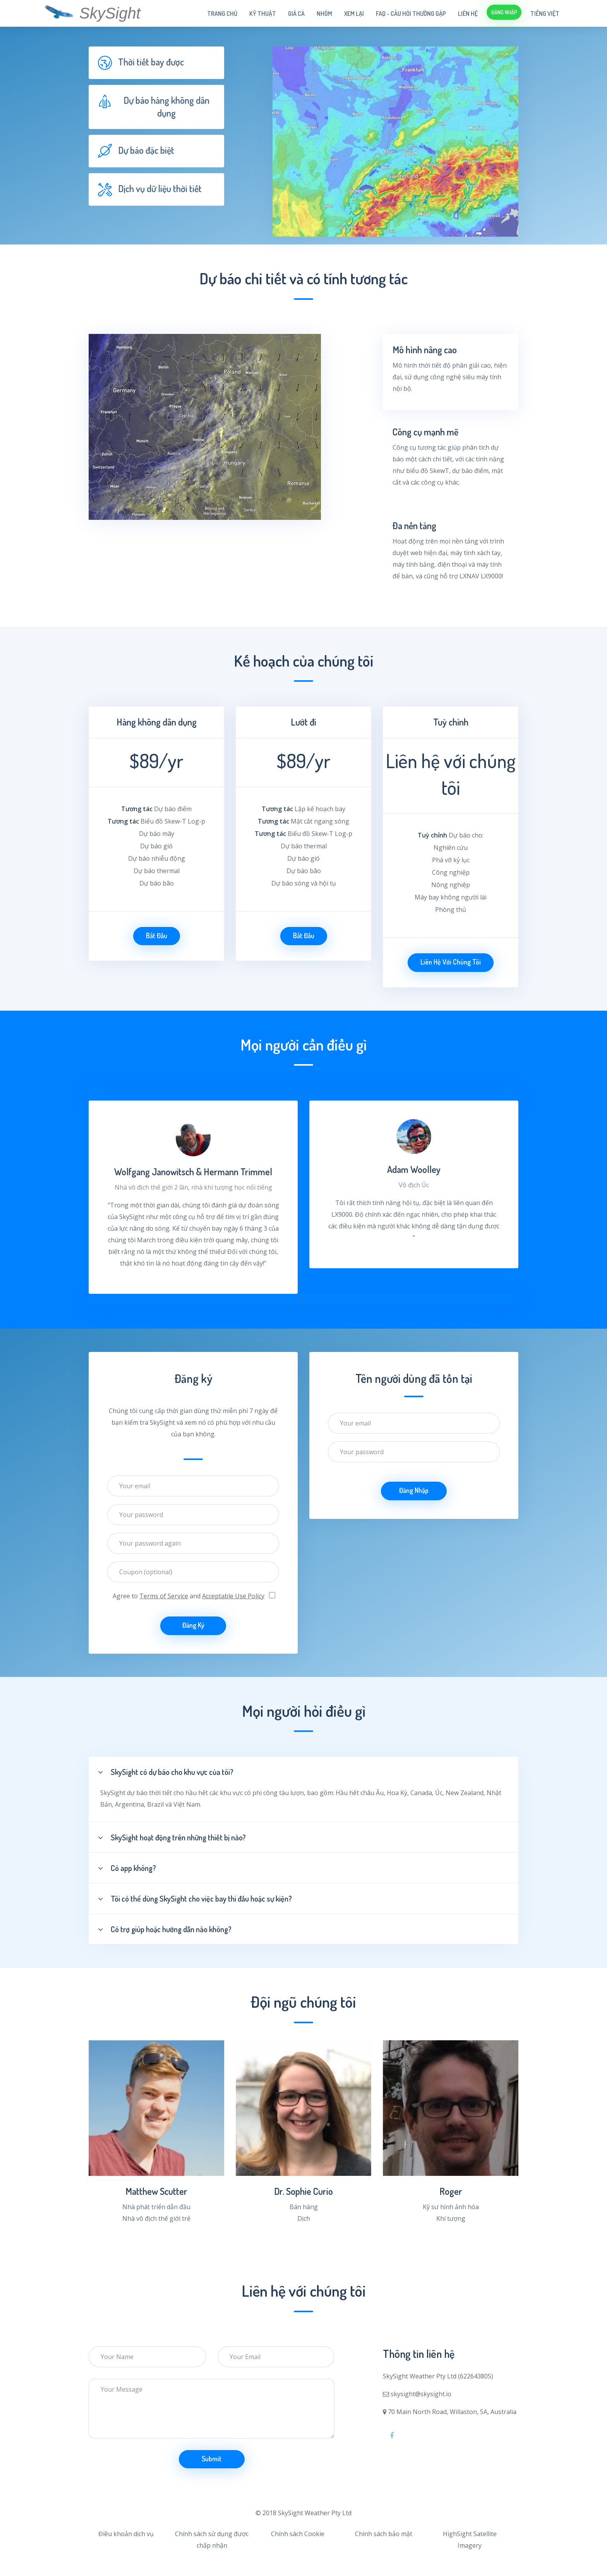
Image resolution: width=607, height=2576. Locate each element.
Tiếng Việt (544, 13)
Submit (211, 2458)
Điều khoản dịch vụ (126, 2534)
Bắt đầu (156, 935)
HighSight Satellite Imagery (470, 2540)
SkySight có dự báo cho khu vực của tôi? (165, 1772)
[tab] (156, 62)
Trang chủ (222, 13)
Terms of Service (163, 1596)
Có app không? (127, 1868)
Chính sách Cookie (297, 2534)
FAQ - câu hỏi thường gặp (411, 13)
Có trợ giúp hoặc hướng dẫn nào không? (164, 1929)
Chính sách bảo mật (383, 2534)
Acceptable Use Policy (233, 1596)
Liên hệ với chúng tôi (450, 962)
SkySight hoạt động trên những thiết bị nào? (172, 1837)
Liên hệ (468, 13)
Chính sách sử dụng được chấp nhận (212, 2540)
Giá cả (296, 13)
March (146, 1240)
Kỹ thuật (262, 13)
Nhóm (324, 13)
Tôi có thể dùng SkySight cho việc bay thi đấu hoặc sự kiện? (195, 1898)
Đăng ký (193, 1625)
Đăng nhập (504, 12)
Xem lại (354, 13)
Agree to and (188, 1596)
